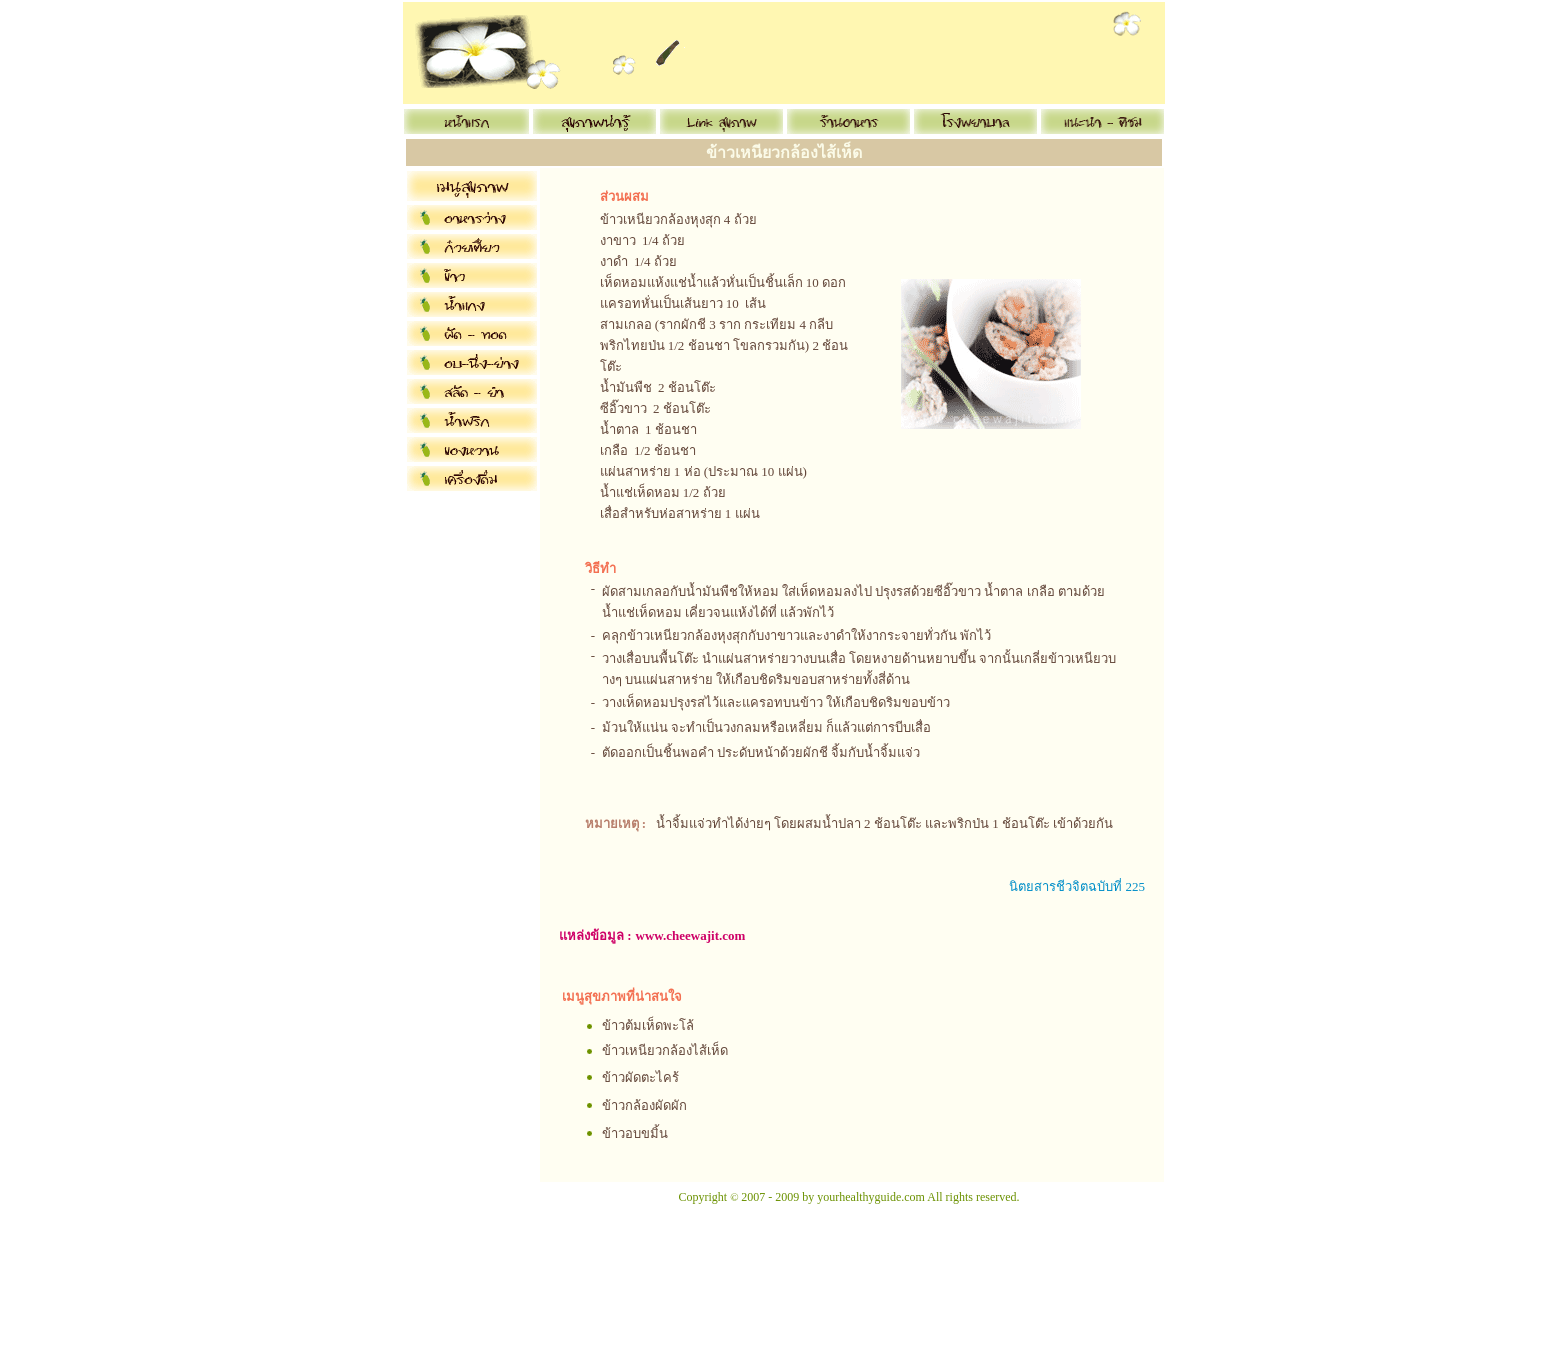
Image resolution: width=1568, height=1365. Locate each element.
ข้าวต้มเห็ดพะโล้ (648, 1025)
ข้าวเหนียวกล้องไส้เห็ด (665, 1050)
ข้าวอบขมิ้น (635, 1133)
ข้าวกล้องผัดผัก (644, 1105)
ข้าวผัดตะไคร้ (640, 1077)
